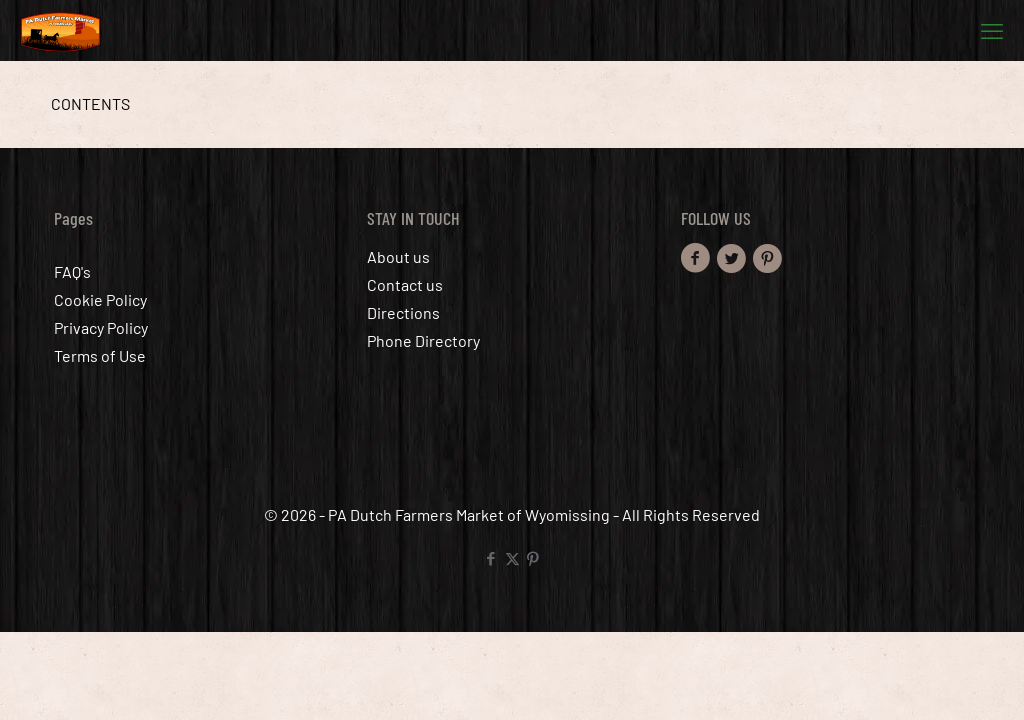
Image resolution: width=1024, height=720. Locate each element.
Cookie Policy (100, 299)
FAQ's (72, 271)
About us (398, 256)
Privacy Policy (101, 327)
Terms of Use (100, 355)
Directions (403, 312)
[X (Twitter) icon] (512, 558)
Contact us (405, 284)
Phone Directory (423, 340)
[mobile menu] (992, 30)
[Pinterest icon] (533, 558)
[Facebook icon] (491, 558)
